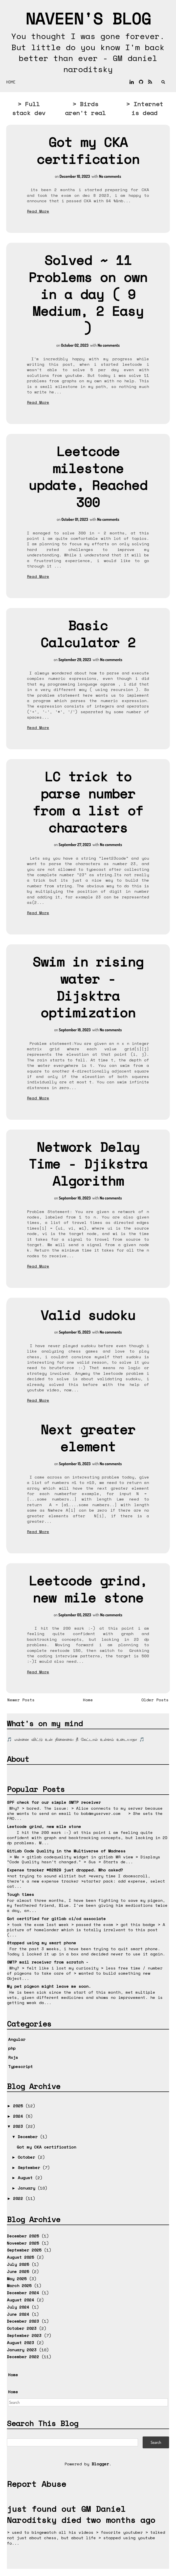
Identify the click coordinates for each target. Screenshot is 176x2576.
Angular (16, 2039)
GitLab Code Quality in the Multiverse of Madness (66, 1851)
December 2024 (23, 2293)
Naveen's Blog (88, 18)
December (29, 2137)
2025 (19, 2106)
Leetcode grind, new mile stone (88, 1589)
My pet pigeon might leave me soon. (49, 1986)
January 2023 (22, 2350)
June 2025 (18, 2271)
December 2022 (23, 2357)
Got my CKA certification (88, 150)
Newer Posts (21, 1700)
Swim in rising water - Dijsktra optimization (88, 987)
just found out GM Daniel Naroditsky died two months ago (81, 2514)
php (12, 2048)
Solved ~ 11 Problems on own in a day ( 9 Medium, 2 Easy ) (88, 294)
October (28, 2157)
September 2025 (24, 2250)
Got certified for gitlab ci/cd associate (56, 1919)
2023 (19, 2126)
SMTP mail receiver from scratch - (47, 1962)
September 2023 (24, 2335)
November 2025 (23, 2243)
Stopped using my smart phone (41, 1943)
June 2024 (18, 2314)
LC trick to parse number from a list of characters (88, 802)
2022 (19, 2198)
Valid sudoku (88, 1315)
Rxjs (13, 2057)
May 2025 (17, 2279)
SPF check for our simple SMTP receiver (54, 1802)
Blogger (100, 2464)
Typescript (20, 2066)
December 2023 (23, 2321)
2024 (19, 2116)
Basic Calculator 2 (88, 634)
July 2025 (18, 2264)
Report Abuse (36, 2484)
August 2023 (20, 2343)
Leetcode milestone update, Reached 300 (88, 477)
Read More (38, 211)
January (28, 2188)
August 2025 (20, 2257)
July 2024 (18, 2307)
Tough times (20, 1894)
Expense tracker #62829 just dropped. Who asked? (65, 1870)
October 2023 (22, 2328)
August (26, 2178)
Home (10, 82)
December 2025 (23, 2236)
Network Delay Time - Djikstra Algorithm (88, 1164)
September (30, 2167)
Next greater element (88, 1438)
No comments (110, 176)
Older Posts (155, 1700)
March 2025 (19, 2286)
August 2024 (20, 2300)
